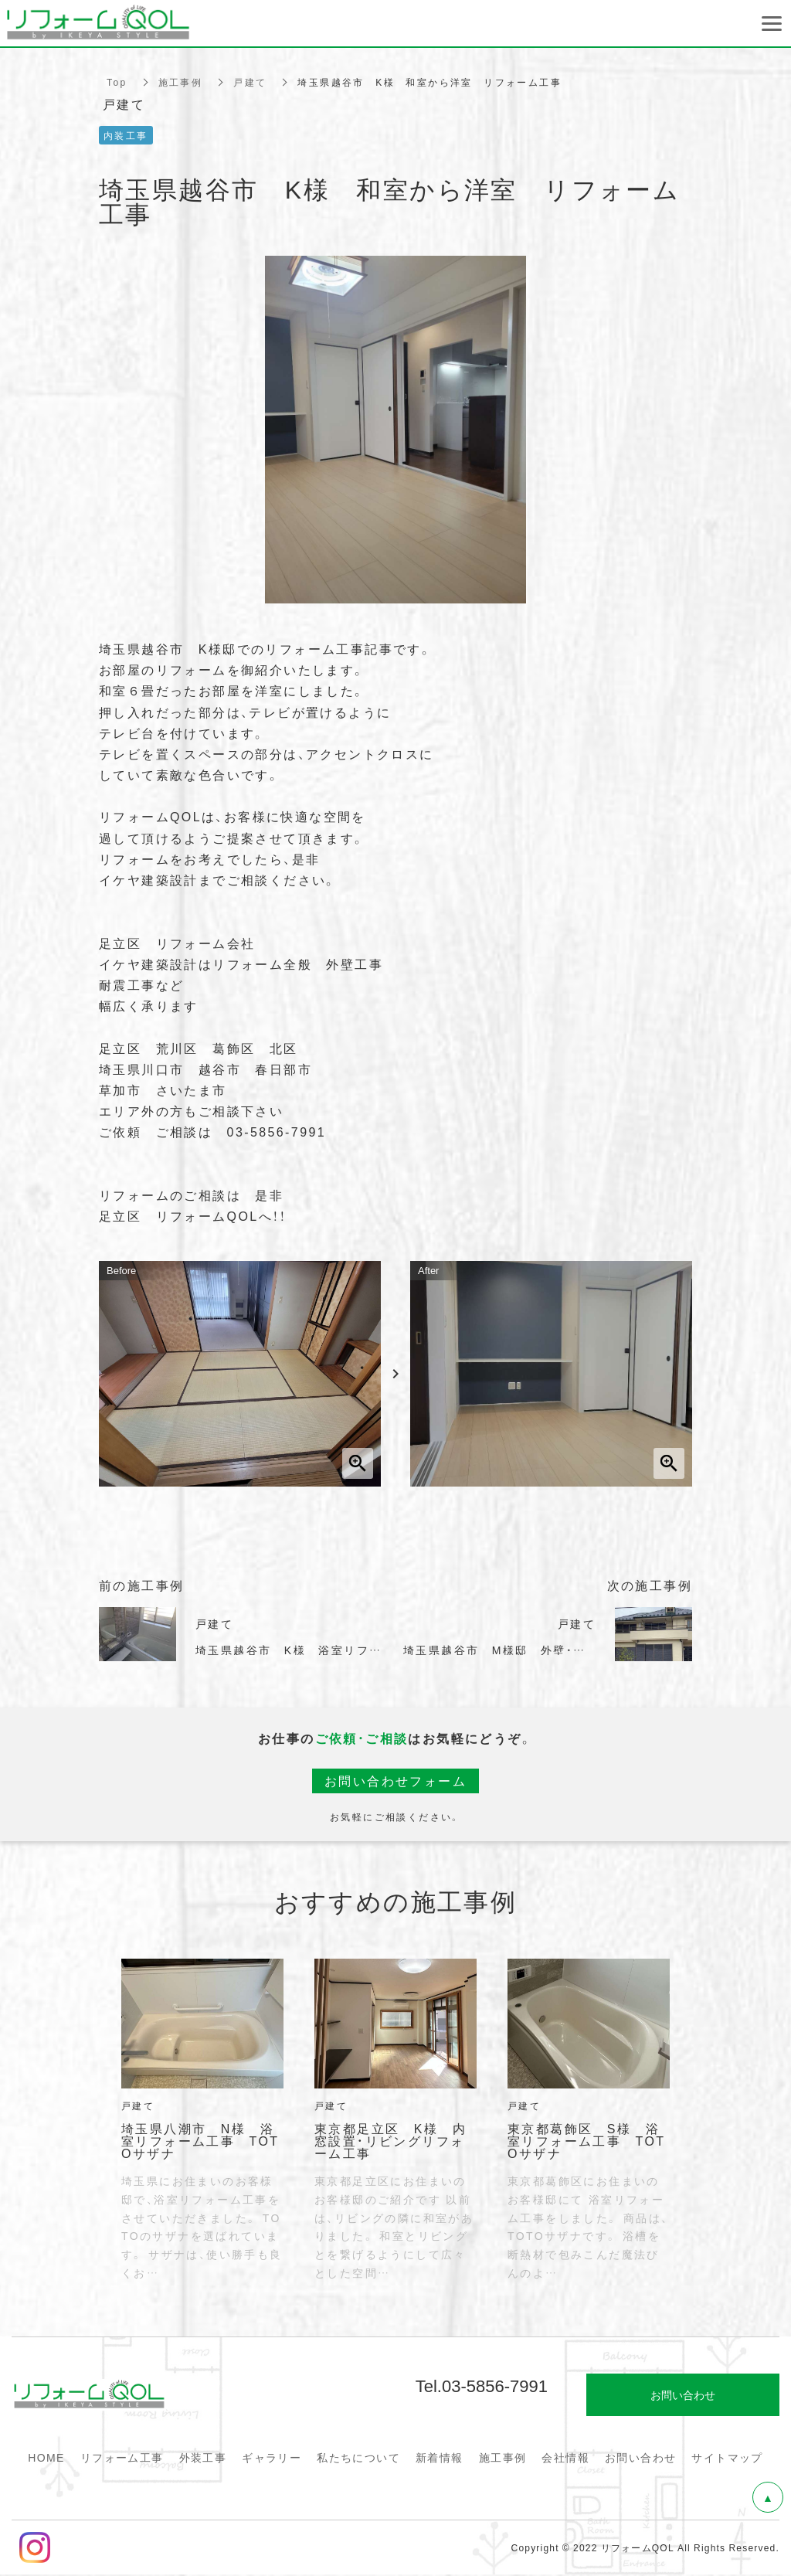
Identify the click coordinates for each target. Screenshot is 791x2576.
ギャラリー (271, 2457)
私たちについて (358, 2457)
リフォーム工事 (122, 2457)
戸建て (249, 81)
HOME (46, 2457)
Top (117, 81)
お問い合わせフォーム (395, 1780)
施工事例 (180, 81)
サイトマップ (726, 2457)
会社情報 (565, 2457)
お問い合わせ (640, 2457)
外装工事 (203, 2457)
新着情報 (439, 2457)
